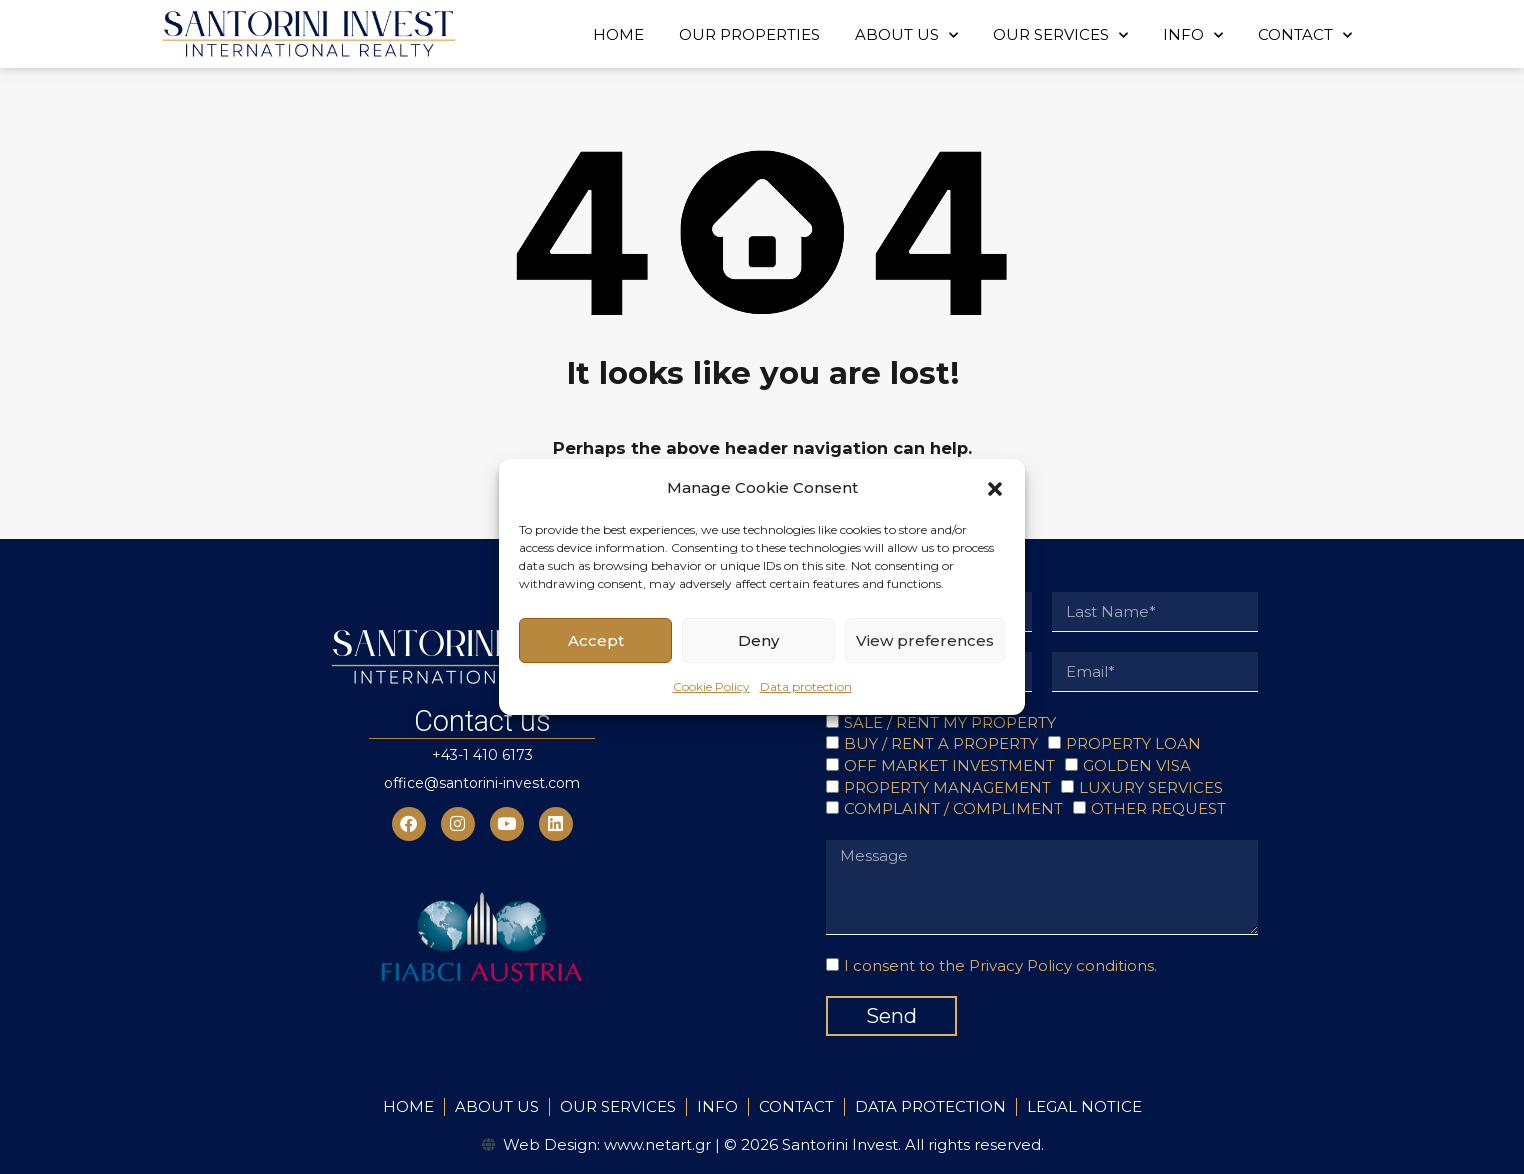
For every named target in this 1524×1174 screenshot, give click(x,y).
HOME (618, 34)
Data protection (806, 686)
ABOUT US (906, 35)
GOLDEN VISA (1137, 765)
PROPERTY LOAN (1133, 743)
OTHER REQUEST (1158, 808)
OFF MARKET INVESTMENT (949, 765)
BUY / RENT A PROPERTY (941, 743)
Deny (758, 640)
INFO (1193, 35)
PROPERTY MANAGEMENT (947, 787)
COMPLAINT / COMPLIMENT (953, 808)
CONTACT (1305, 35)
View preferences (925, 640)
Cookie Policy (711, 686)
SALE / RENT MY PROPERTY (950, 722)
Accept (596, 640)
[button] (995, 488)
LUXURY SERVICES (1151, 787)
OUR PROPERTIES (749, 34)
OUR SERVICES (1060, 35)
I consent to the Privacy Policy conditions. (1000, 965)
